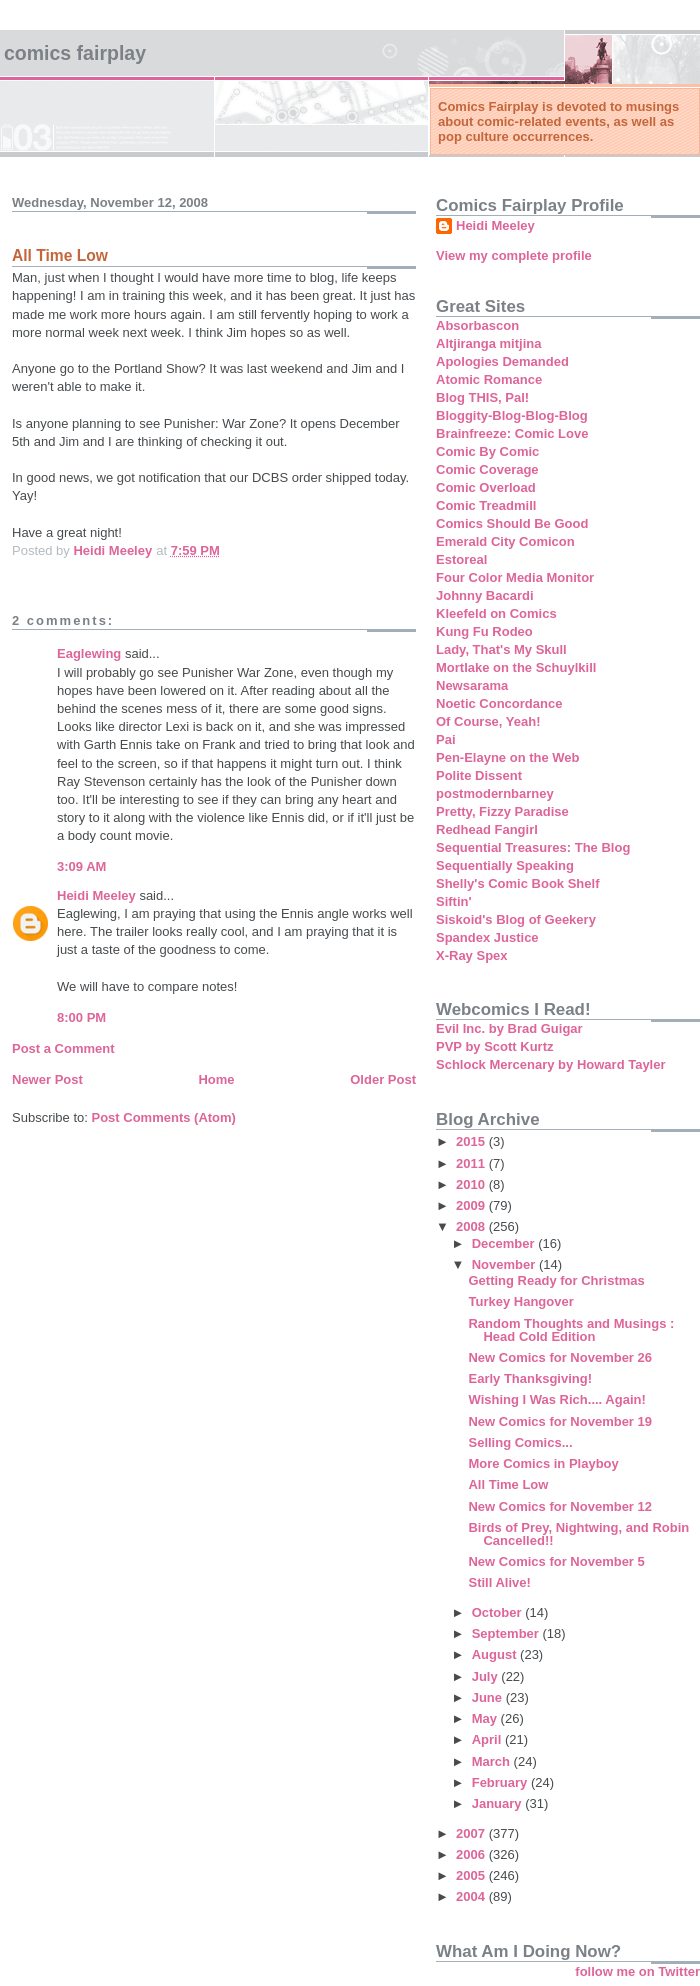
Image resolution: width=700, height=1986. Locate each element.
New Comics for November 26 (560, 1357)
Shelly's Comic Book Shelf (517, 883)
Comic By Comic (487, 451)
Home (216, 1079)
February (501, 1782)
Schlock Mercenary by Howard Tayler (551, 1064)
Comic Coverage (487, 469)
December (505, 1243)
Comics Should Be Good (512, 523)
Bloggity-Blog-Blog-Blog (512, 415)
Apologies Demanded (502, 361)
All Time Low (508, 1484)
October (498, 1612)
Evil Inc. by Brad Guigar (509, 1028)
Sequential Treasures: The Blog (533, 847)
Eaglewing (89, 653)
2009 (472, 1205)
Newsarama (472, 685)
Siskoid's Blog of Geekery (516, 919)
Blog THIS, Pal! (482, 397)
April (488, 1739)
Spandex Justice (487, 937)
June (489, 1697)
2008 (472, 1226)
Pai (446, 739)
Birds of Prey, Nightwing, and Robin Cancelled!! (578, 1534)
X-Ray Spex (472, 955)
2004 (472, 1896)
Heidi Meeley (96, 895)
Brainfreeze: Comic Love (512, 433)
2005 (472, 1875)
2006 (472, 1854)
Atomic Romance (489, 379)
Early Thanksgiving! (530, 1378)
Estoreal (461, 559)
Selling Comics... (520, 1442)
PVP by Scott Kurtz (495, 1046)
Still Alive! (499, 1582)
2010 (472, 1184)
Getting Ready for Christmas (556, 1280)
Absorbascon (477, 325)
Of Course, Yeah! (488, 721)
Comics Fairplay (75, 53)
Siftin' (454, 901)
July (487, 1676)
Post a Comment (63, 1048)
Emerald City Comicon (505, 541)
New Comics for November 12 (560, 1506)
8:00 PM (81, 1017)
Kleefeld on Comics (496, 613)
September (507, 1633)
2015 (472, 1141)
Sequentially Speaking (505, 865)
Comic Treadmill (486, 505)
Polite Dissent (479, 775)
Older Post (383, 1079)
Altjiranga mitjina (488, 343)
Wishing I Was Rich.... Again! (556, 1399)
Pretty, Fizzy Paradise (502, 811)
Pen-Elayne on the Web (508, 757)
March (493, 1761)
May (486, 1718)
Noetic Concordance (499, 703)
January (498, 1803)
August (496, 1654)
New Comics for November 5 (556, 1561)
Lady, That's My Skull (501, 649)
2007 (472, 1833)
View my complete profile (514, 255)
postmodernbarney (495, 793)
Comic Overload (486, 487)
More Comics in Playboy (543, 1463)
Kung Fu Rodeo (484, 631)
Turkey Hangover (520, 1301)
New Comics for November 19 (560, 1421)
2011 (472, 1163)
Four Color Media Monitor (515, 577)
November (505, 1264)
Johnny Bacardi (485, 595)
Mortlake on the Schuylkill (516, 667)
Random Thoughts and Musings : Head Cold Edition (571, 1330)
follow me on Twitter (637, 1971)
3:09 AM (81, 866)
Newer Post (47, 1079)
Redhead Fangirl (487, 829)
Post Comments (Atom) (164, 1117)
